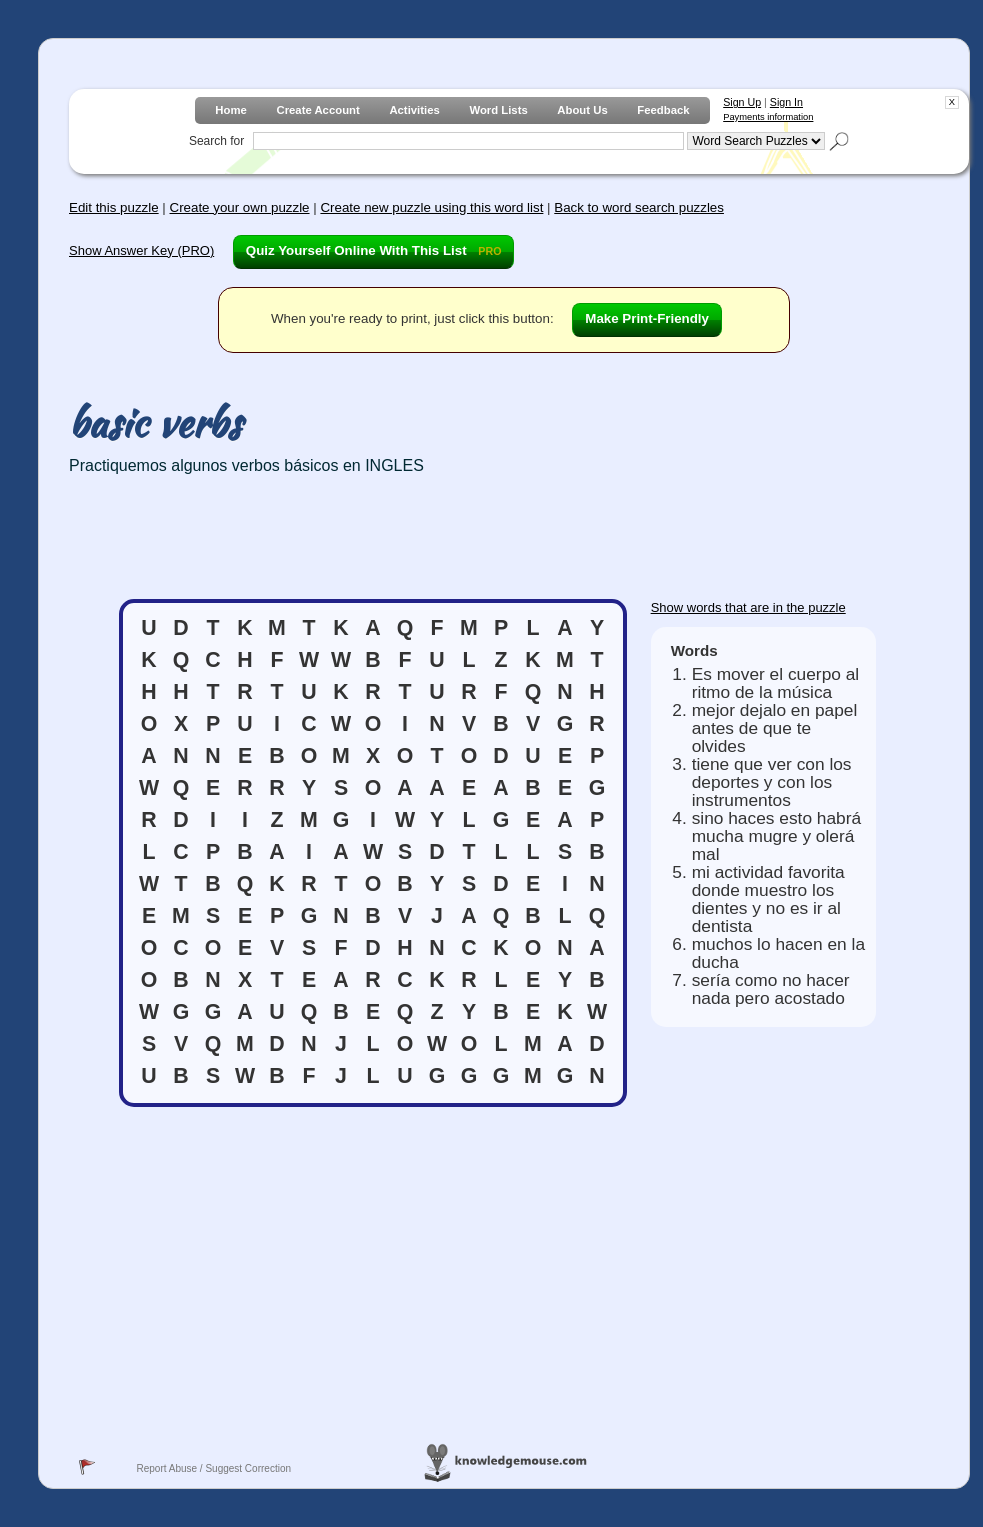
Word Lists (498, 110)
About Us (582, 110)
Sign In (786, 102)
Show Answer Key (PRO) (141, 250)
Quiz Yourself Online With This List (374, 250)
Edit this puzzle (114, 207)
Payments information (768, 117)
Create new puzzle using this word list (431, 207)
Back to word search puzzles (639, 207)
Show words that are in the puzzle (748, 607)
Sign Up (742, 102)
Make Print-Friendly (647, 318)
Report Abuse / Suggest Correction (213, 1468)
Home (230, 110)
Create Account (317, 110)
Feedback (663, 110)
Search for (216, 141)
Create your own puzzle (240, 207)
